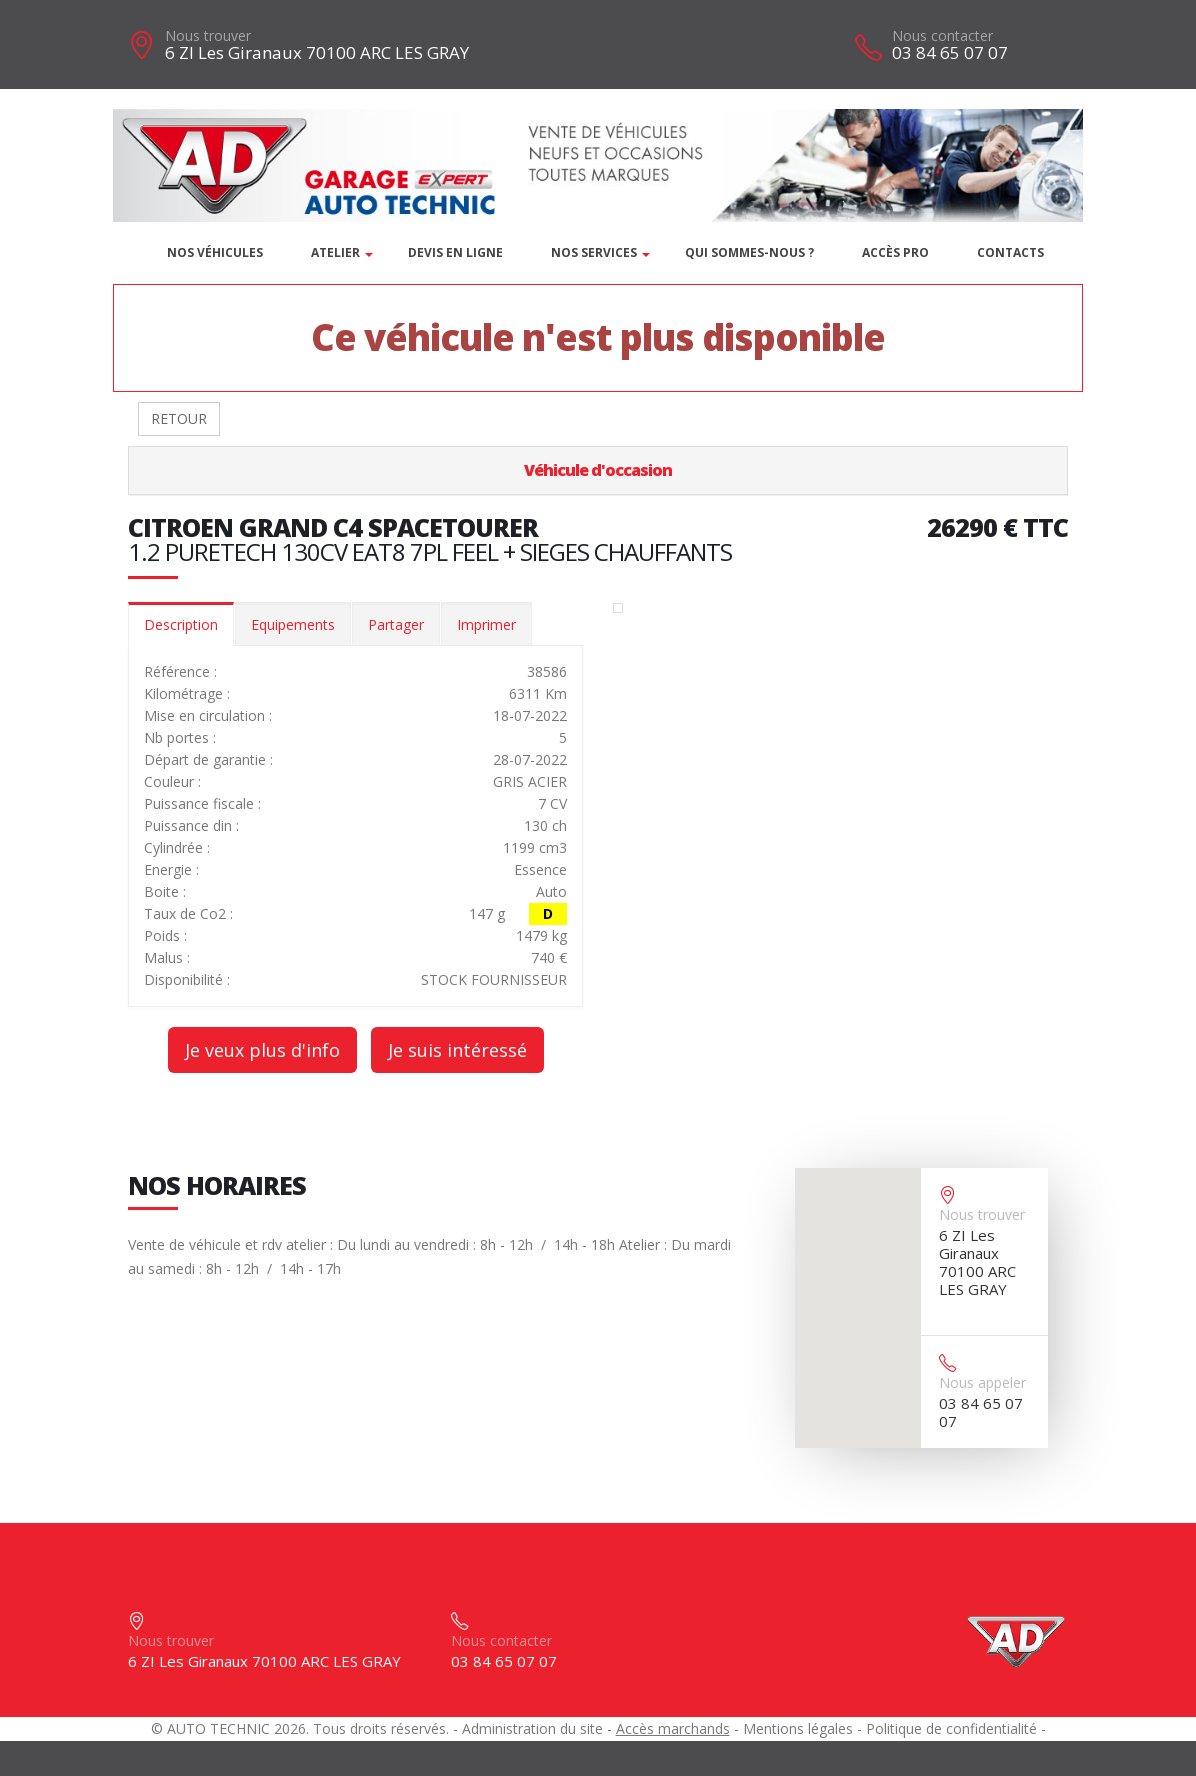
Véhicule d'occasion (598, 470)
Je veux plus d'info (262, 1050)
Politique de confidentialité (951, 1728)
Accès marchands (673, 1728)
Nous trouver (208, 35)
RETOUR (179, 418)
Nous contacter (942, 35)
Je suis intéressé (457, 1050)
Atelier (335, 252)
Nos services (594, 252)
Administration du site (532, 1728)
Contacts (1010, 252)
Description (181, 624)
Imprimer (486, 624)
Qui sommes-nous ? (749, 252)
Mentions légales (798, 1728)
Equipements (293, 624)
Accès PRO (895, 252)
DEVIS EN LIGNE (455, 252)
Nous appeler (982, 1382)
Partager (396, 624)
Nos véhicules (215, 252)
